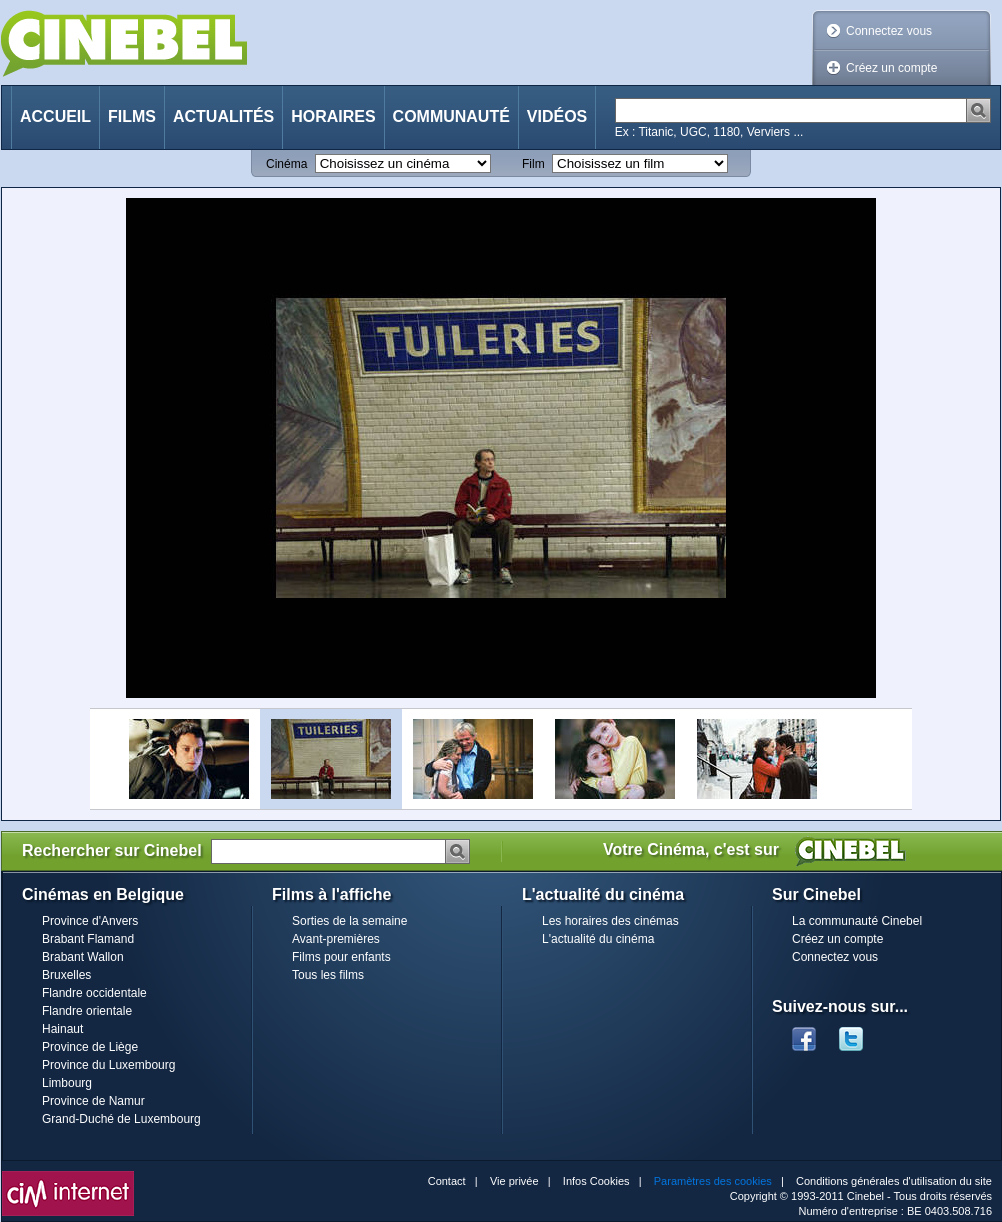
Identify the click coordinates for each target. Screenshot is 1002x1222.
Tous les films (328, 975)
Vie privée (514, 1181)
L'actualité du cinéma (598, 939)
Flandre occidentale (94, 993)
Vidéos (557, 116)
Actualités (223, 116)
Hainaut (62, 1029)
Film (533, 164)
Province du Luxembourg (108, 1065)
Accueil (55, 116)
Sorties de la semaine (349, 921)
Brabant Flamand (88, 939)
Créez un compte (891, 68)
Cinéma (286, 164)
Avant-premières (336, 939)
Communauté (451, 116)
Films (132, 116)
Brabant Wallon (83, 957)
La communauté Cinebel (857, 921)
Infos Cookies (596, 1181)
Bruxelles (66, 975)
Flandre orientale (87, 1011)
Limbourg (67, 1083)
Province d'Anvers (90, 921)
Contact (447, 1181)
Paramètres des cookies (713, 1181)
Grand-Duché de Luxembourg (121, 1119)
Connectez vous (889, 31)
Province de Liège (90, 1047)
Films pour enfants (341, 957)
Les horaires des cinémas (610, 921)
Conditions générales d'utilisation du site (894, 1181)
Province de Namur (93, 1101)
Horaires (333, 116)
